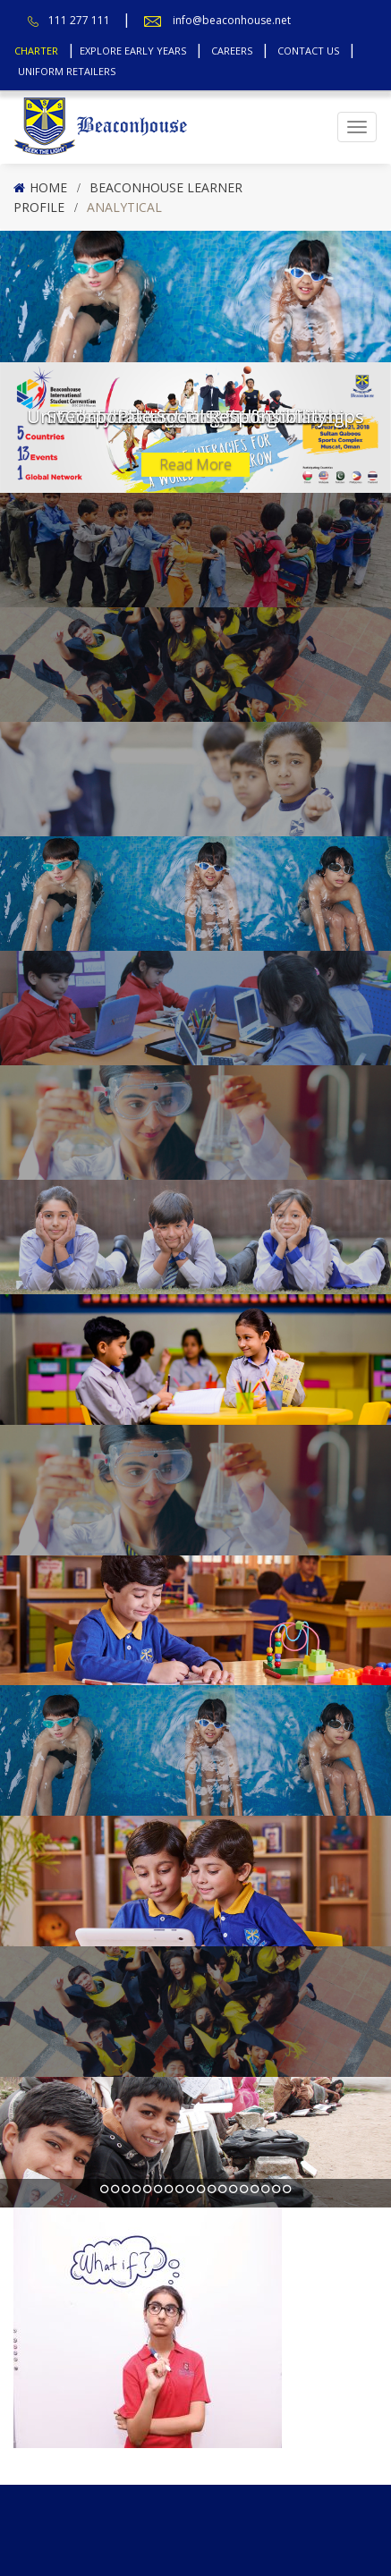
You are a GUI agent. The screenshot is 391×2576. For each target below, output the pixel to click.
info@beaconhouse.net (232, 20)
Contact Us (308, 50)
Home (48, 187)
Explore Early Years (133, 50)
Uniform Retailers (66, 71)
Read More (195, 464)
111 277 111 (79, 20)
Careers (231, 50)
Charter (36, 50)
